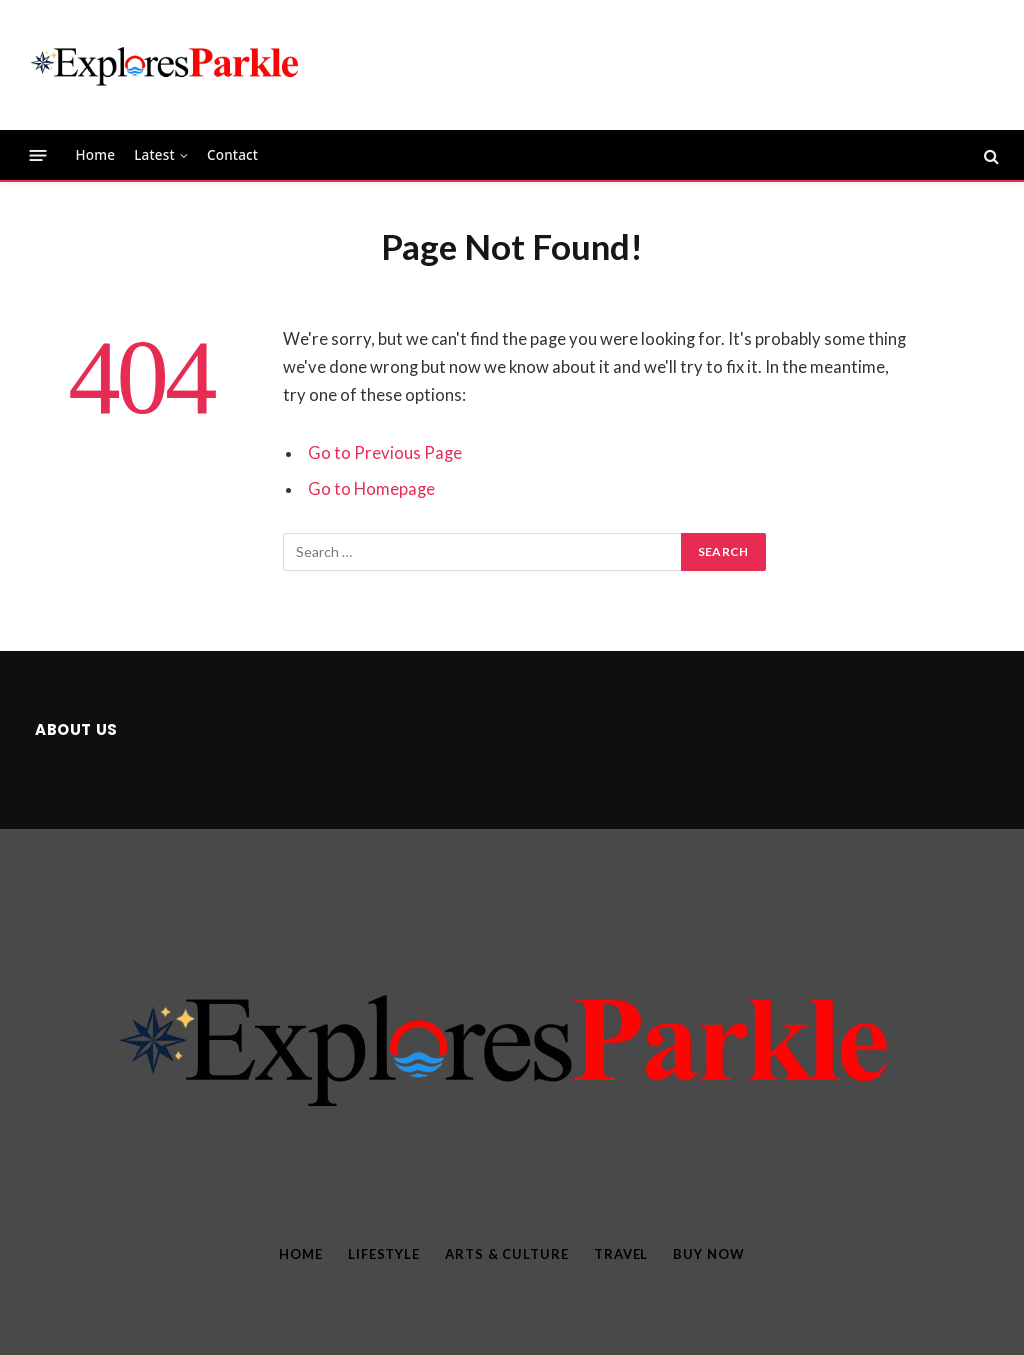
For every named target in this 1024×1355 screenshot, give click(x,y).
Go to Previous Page (385, 453)
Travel (621, 1254)
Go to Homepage (371, 489)
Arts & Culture (507, 1254)
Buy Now (708, 1254)
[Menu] (38, 155)
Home (95, 155)
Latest (154, 155)
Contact (232, 155)
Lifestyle (384, 1254)
